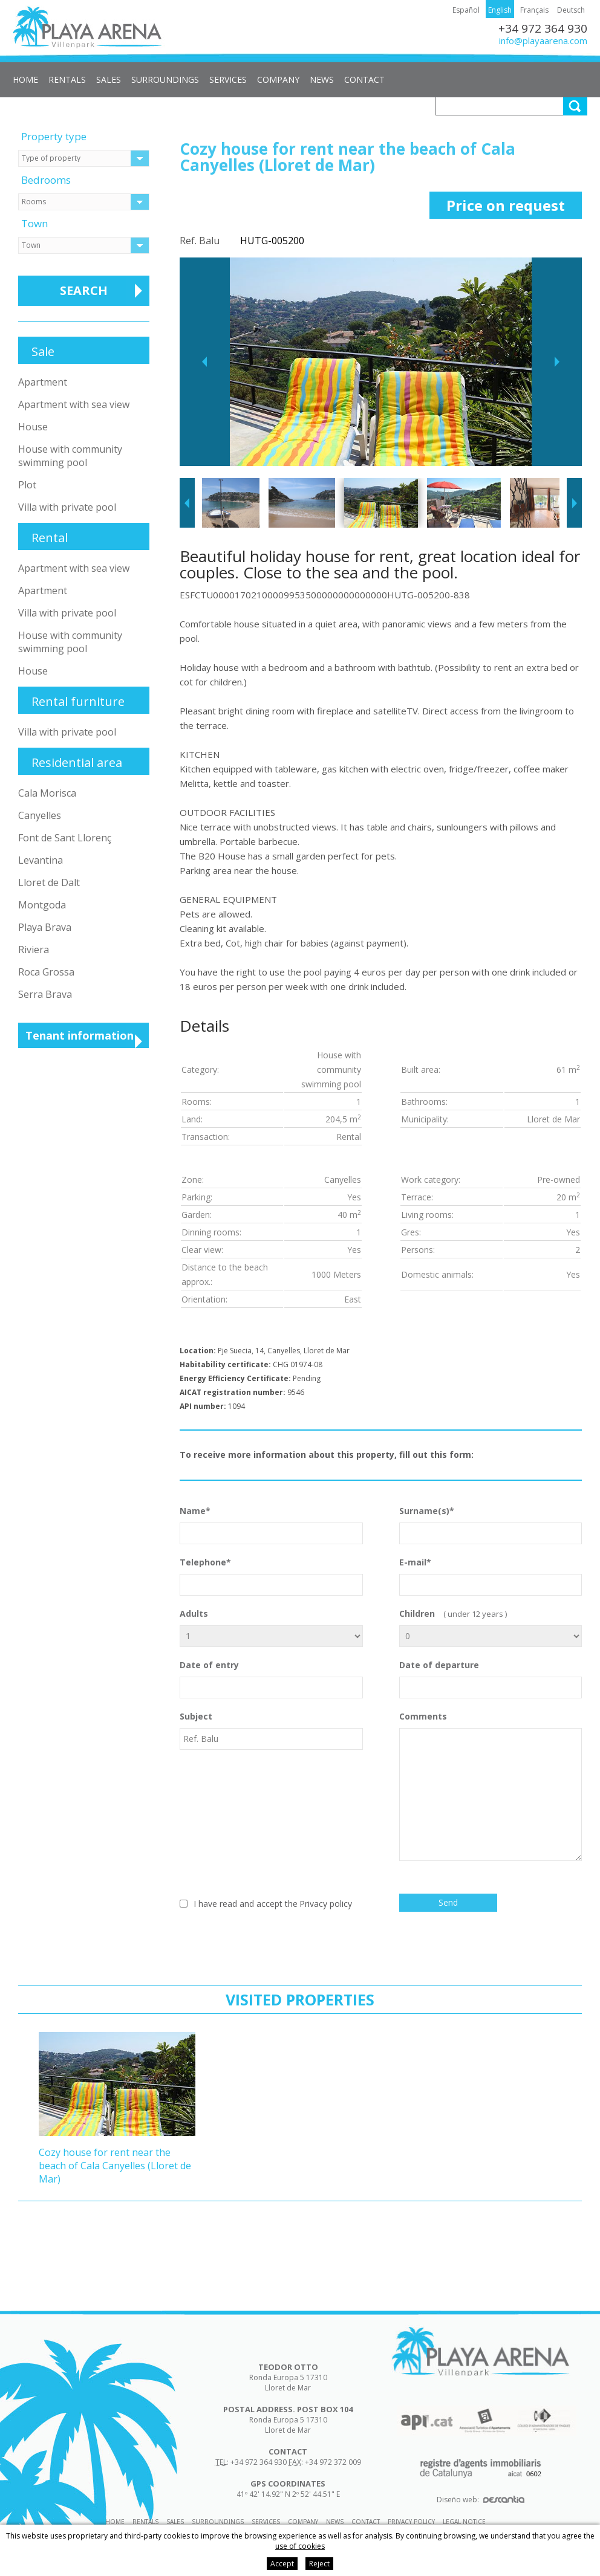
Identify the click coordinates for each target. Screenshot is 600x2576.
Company (278, 79)
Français (534, 10)
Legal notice (464, 2521)
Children (490, 1627)
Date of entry (271, 1678)
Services (228, 79)
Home (25, 79)
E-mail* (490, 1576)
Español (466, 10)
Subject (271, 1730)
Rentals (67, 79)
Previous (205, 361)
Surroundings (165, 79)
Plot (27, 484)
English (500, 10)
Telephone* (271, 1576)
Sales (108, 79)
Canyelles (39, 815)
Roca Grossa (46, 972)
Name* (271, 1524)
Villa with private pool (67, 507)
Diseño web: (480, 2499)
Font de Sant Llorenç (64, 837)
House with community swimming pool (70, 455)
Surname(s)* (490, 1524)
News (322, 79)
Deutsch (571, 10)
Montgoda (42, 904)
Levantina (40, 860)
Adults (271, 1627)
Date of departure (490, 1678)
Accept (282, 2563)
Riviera (33, 949)
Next (557, 361)
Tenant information (79, 1035)
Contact (364, 79)
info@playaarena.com (543, 40)
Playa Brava (44, 927)
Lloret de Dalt (49, 882)
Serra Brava (45, 994)
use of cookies (300, 2546)
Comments (490, 1785)
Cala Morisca (47, 793)
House (33, 426)
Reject (319, 2563)
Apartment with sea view (73, 404)
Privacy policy (325, 1903)
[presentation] (272, 1937)
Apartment (42, 382)
